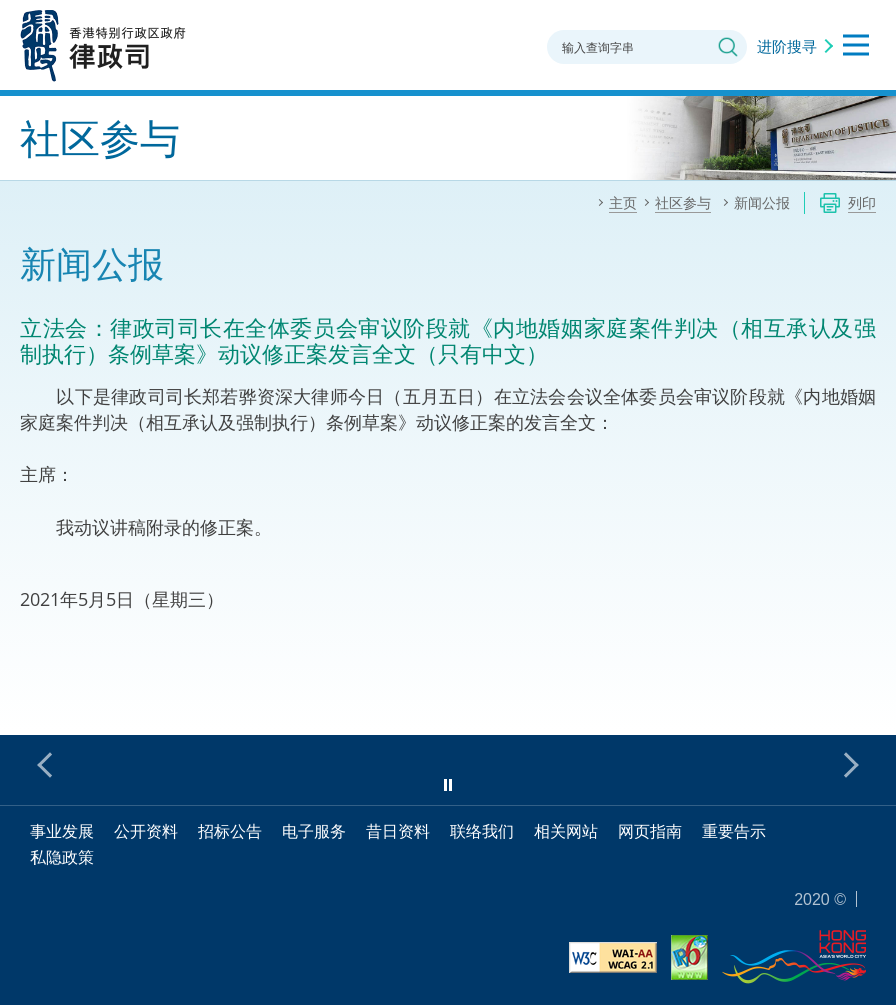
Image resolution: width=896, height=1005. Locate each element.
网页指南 (650, 831)
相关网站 (566, 831)
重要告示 (734, 831)
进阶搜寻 (787, 46)
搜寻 (728, 47)
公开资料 (146, 831)
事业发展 (62, 831)
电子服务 (314, 831)
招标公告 (230, 831)
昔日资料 (398, 831)
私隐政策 (62, 857)
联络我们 (482, 831)
